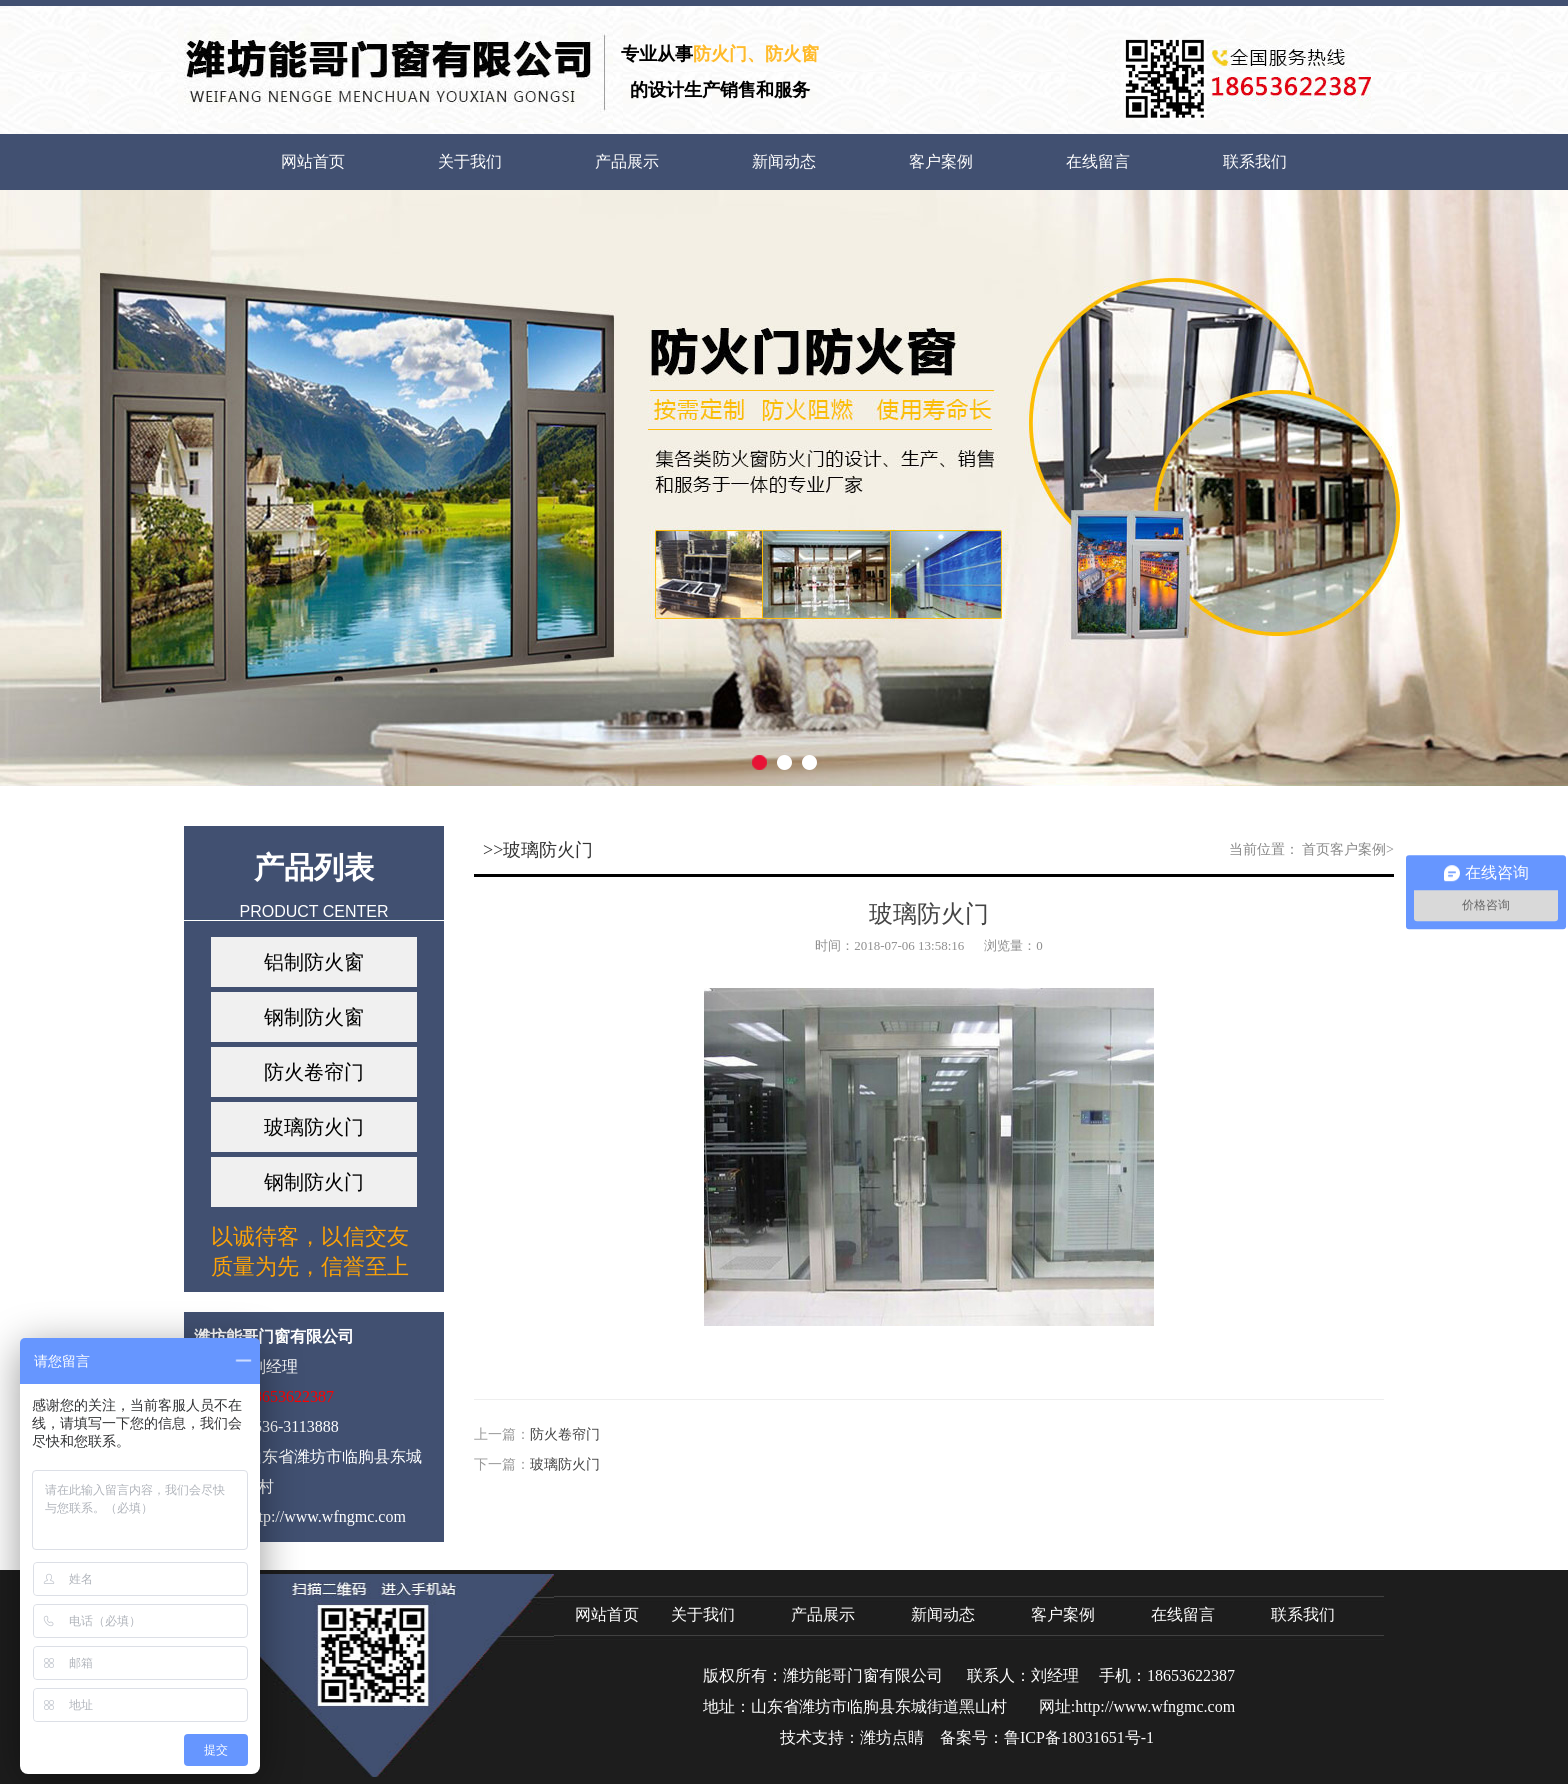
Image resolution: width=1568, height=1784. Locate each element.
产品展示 (627, 161)
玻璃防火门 (314, 1127)
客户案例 (941, 161)
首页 (1316, 849)
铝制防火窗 (314, 962)
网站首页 (313, 161)
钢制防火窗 (314, 1017)
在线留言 (1098, 161)
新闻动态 (784, 161)
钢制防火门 (314, 1182)
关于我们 (470, 161)
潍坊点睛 (892, 1737)
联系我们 (1255, 161)
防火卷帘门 (314, 1072)
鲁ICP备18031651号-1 (1079, 1737)
